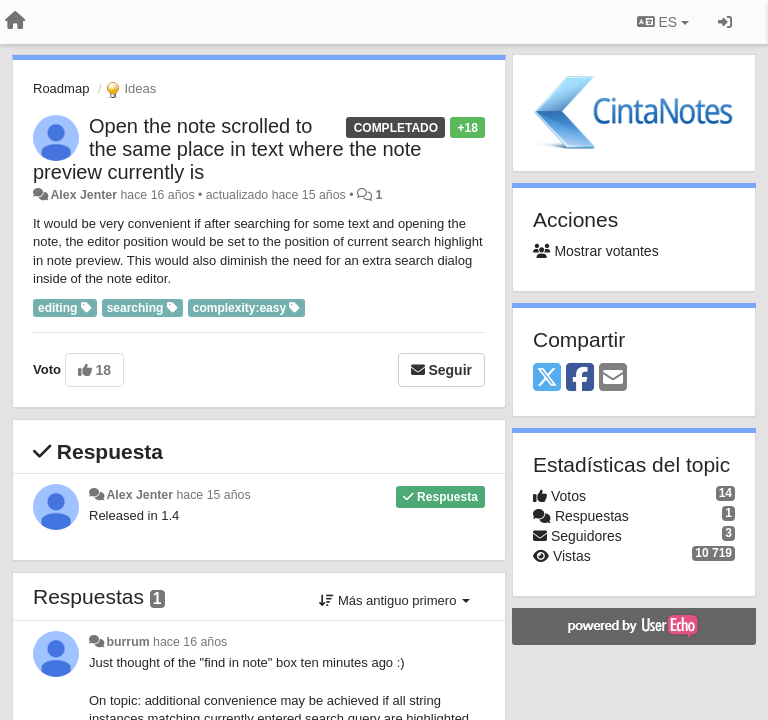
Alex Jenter (83, 195)
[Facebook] (580, 378)
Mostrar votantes (596, 251)
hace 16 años (190, 642)
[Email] (613, 378)
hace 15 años (213, 495)
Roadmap (61, 88)
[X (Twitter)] (547, 378)
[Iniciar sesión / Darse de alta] (725, 22)
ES (663, 22)
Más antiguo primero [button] (394, 600)
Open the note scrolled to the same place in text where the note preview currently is (227, 149)
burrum (127, 642)
